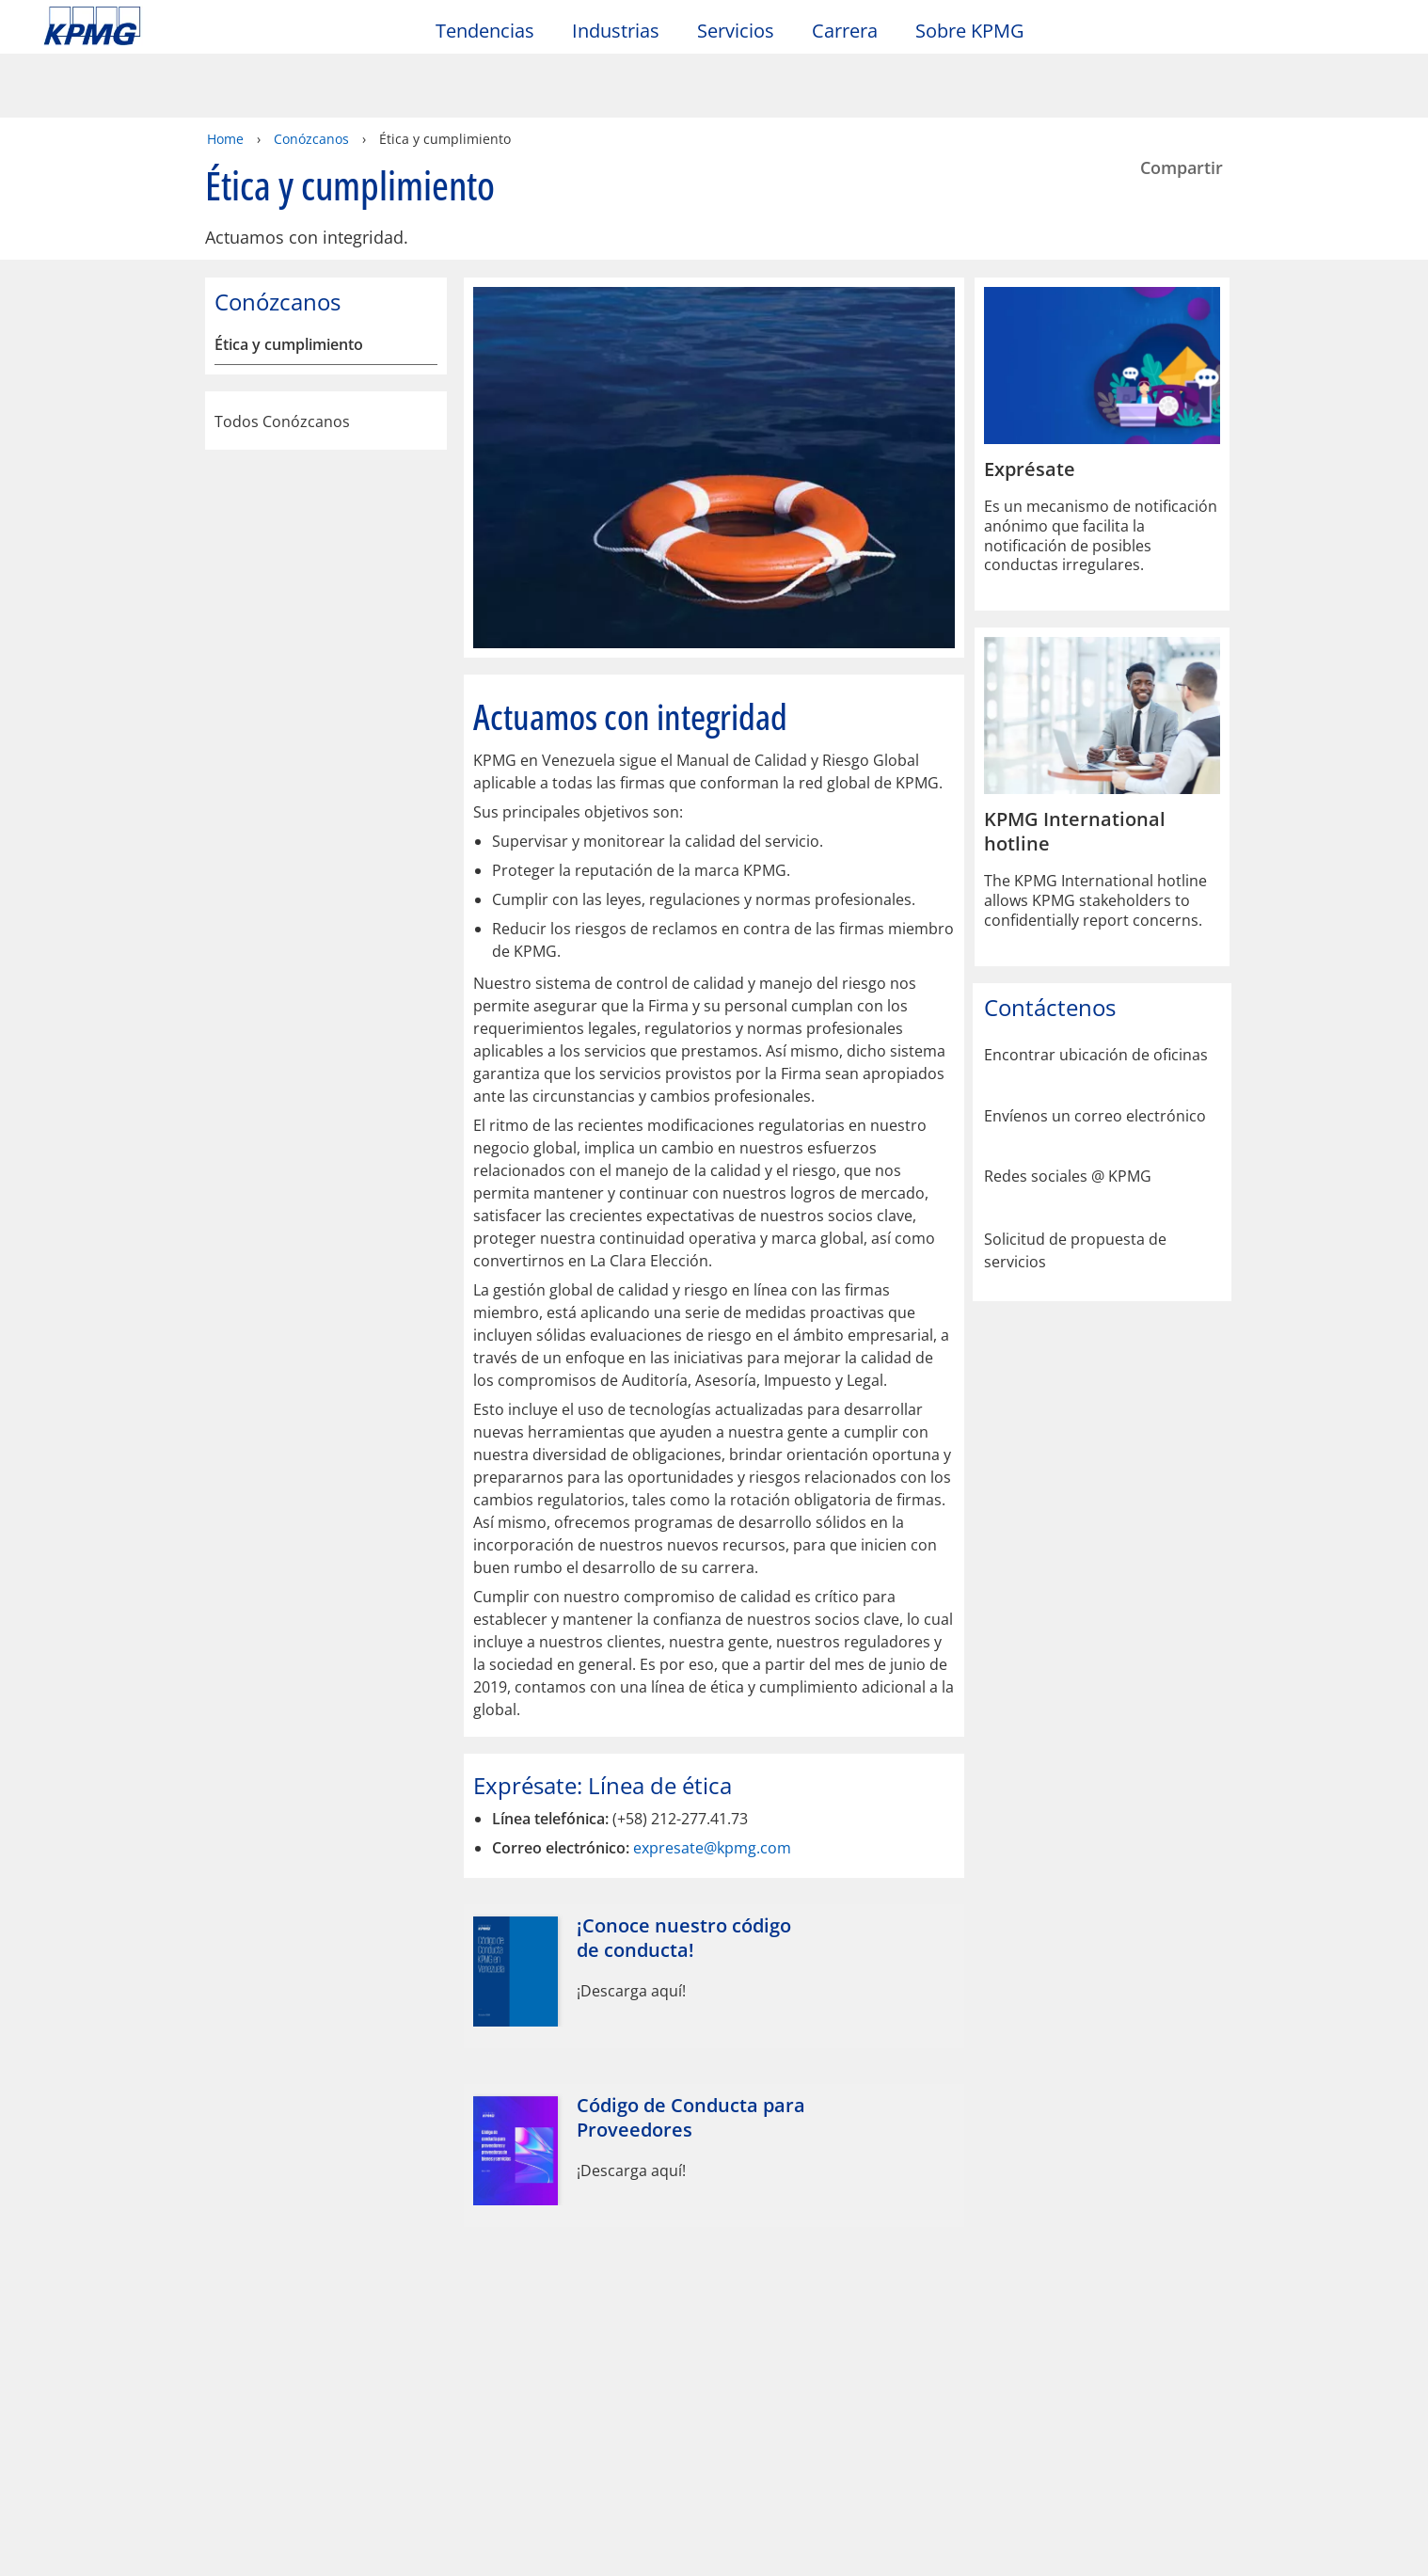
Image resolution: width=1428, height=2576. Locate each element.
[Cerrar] (1181, 2545)
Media (279, 2302)
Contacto (83, 2302)
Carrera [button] (845, 31)
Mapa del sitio (475, 2222)
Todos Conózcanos (325, 355)
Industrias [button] (615, 31)
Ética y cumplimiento (288, 279)
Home (225, 73)
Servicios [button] (735, 31)
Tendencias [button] (485, 31)
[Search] (1326, 35)
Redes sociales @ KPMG (1067, 1111)
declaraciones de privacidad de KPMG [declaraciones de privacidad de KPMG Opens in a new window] (607, 2515)
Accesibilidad (320, 2222)
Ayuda (600, 2222)
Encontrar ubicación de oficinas (1096, 989)
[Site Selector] (1368, 35)
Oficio (70, 2222)
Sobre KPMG (969, 31)
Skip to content (173, 26)
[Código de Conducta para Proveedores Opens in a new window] (714, 2089)
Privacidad (181, 2222)
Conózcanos (311, 73)
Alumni (489, 2302)
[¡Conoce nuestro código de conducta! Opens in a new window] (714, 1909)
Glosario (704, 2222)
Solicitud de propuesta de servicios (1075, 1181)
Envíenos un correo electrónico (1095, 1050)
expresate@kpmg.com (712, 1782)
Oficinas (75, 2337)
